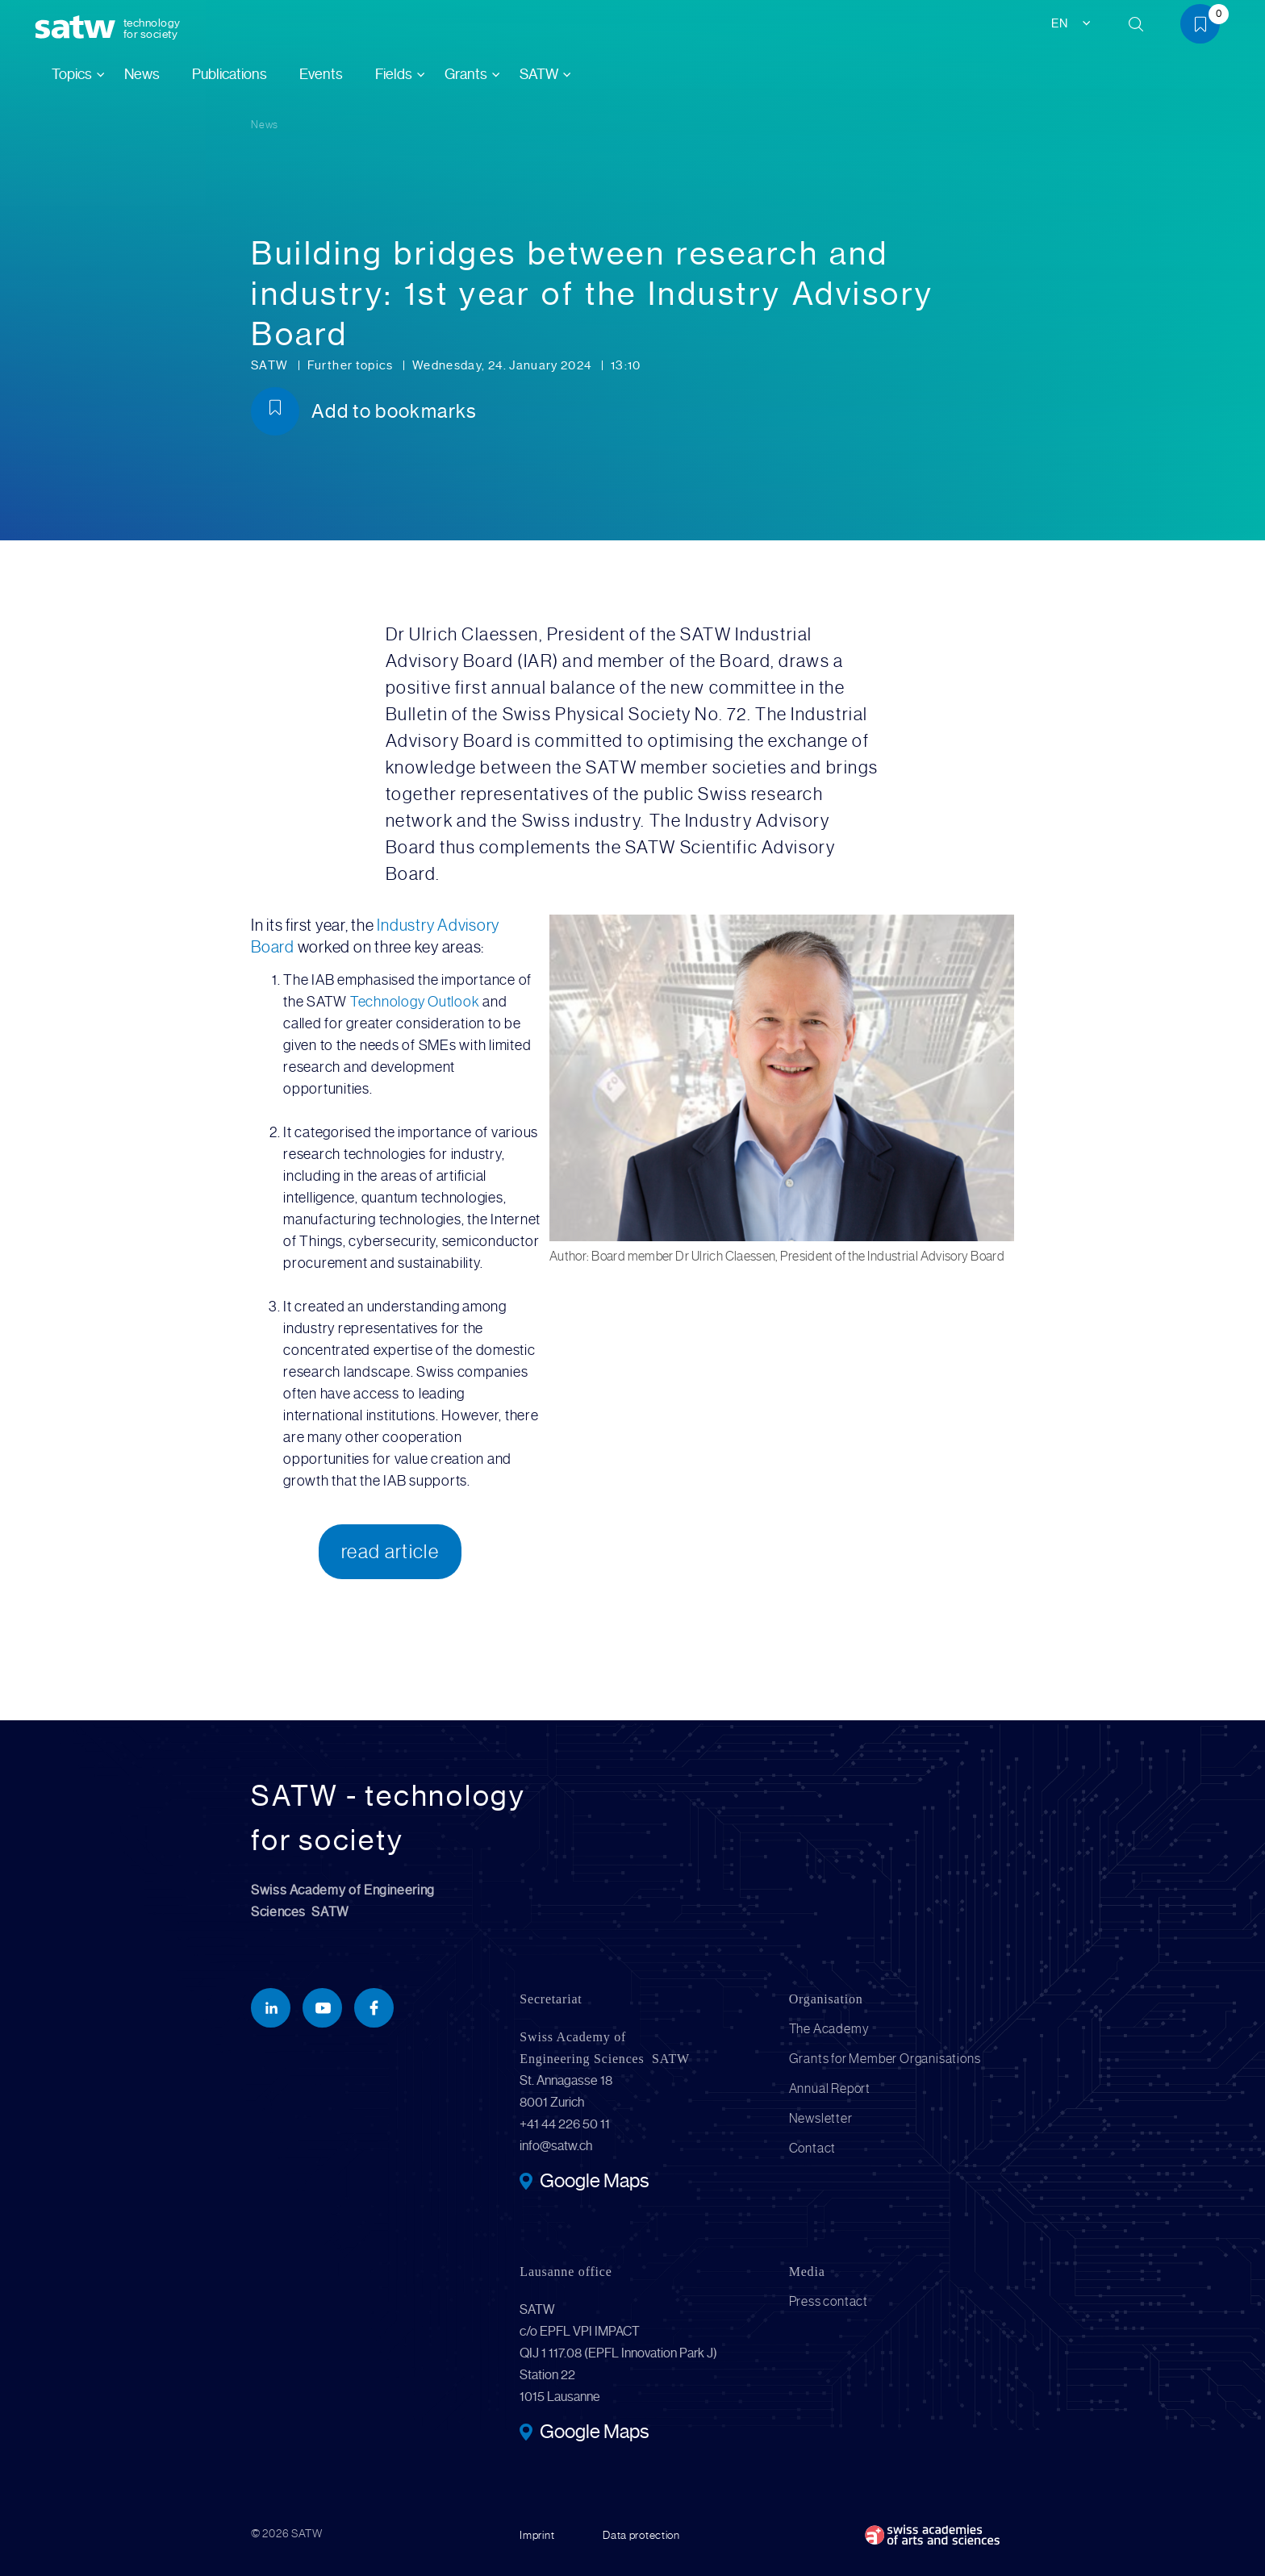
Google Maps (594, 2182)
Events (321, 74)
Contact (813, 2148)
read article (390, 1551)
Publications (229, 74)
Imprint (537, 2534)
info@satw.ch (556, 2145)
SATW (271, 365)
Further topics (351, 365)
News (142, 74)
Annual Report (829, 2088)
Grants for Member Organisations (885, 2058)
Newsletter (821, 2118)
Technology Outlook (415, 1002)
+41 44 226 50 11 (565, 2124)
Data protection (641, 2534)
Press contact (828, 2301)
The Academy (829, 2028)
